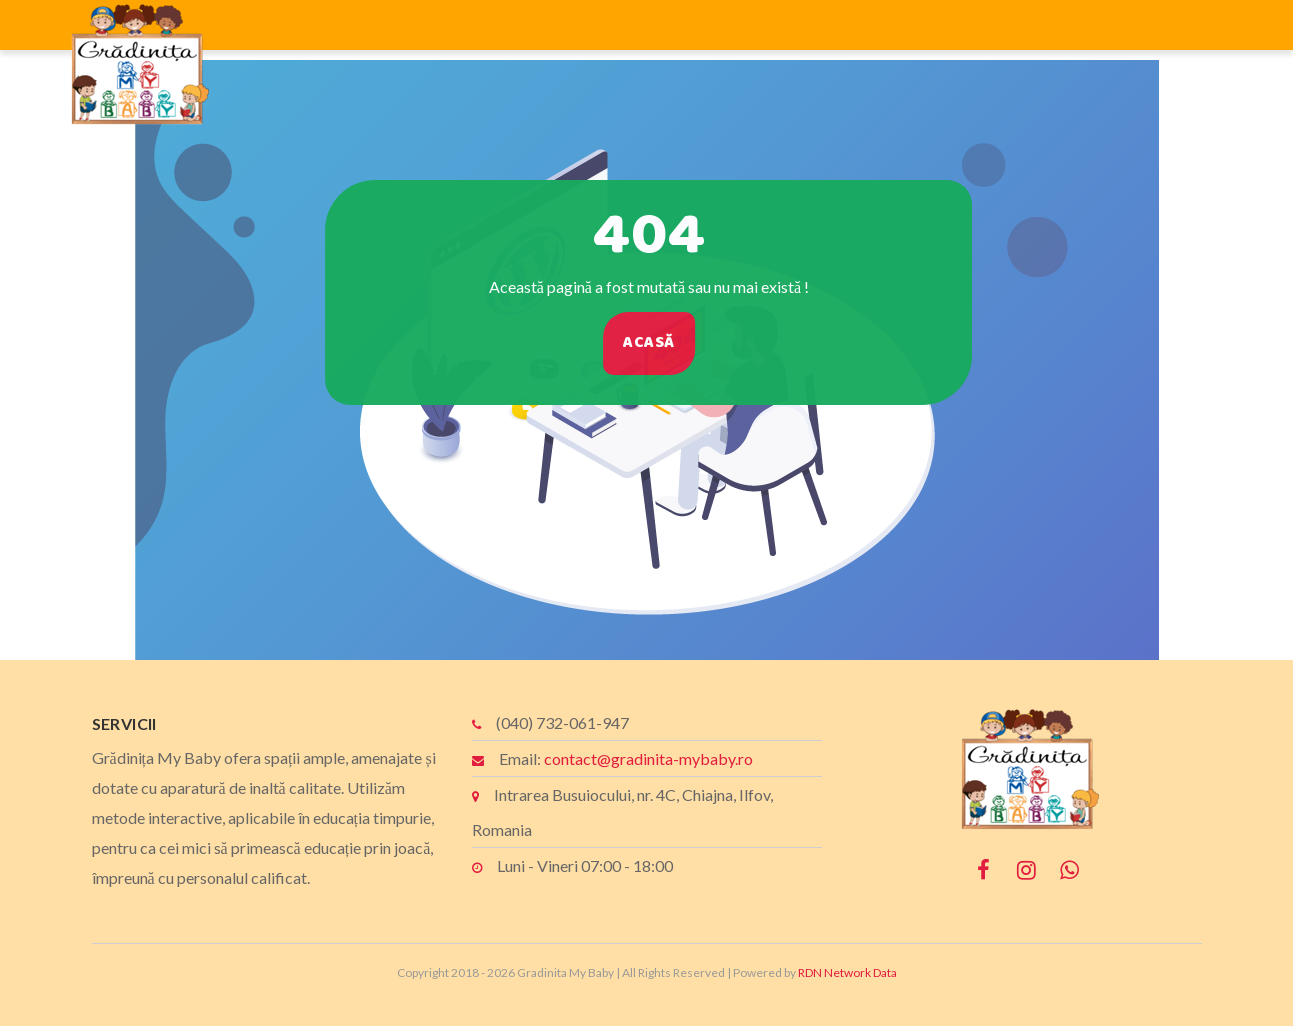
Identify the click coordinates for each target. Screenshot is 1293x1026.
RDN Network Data (847, 972)
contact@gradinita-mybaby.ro (648, 758)
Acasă (660, 342)
